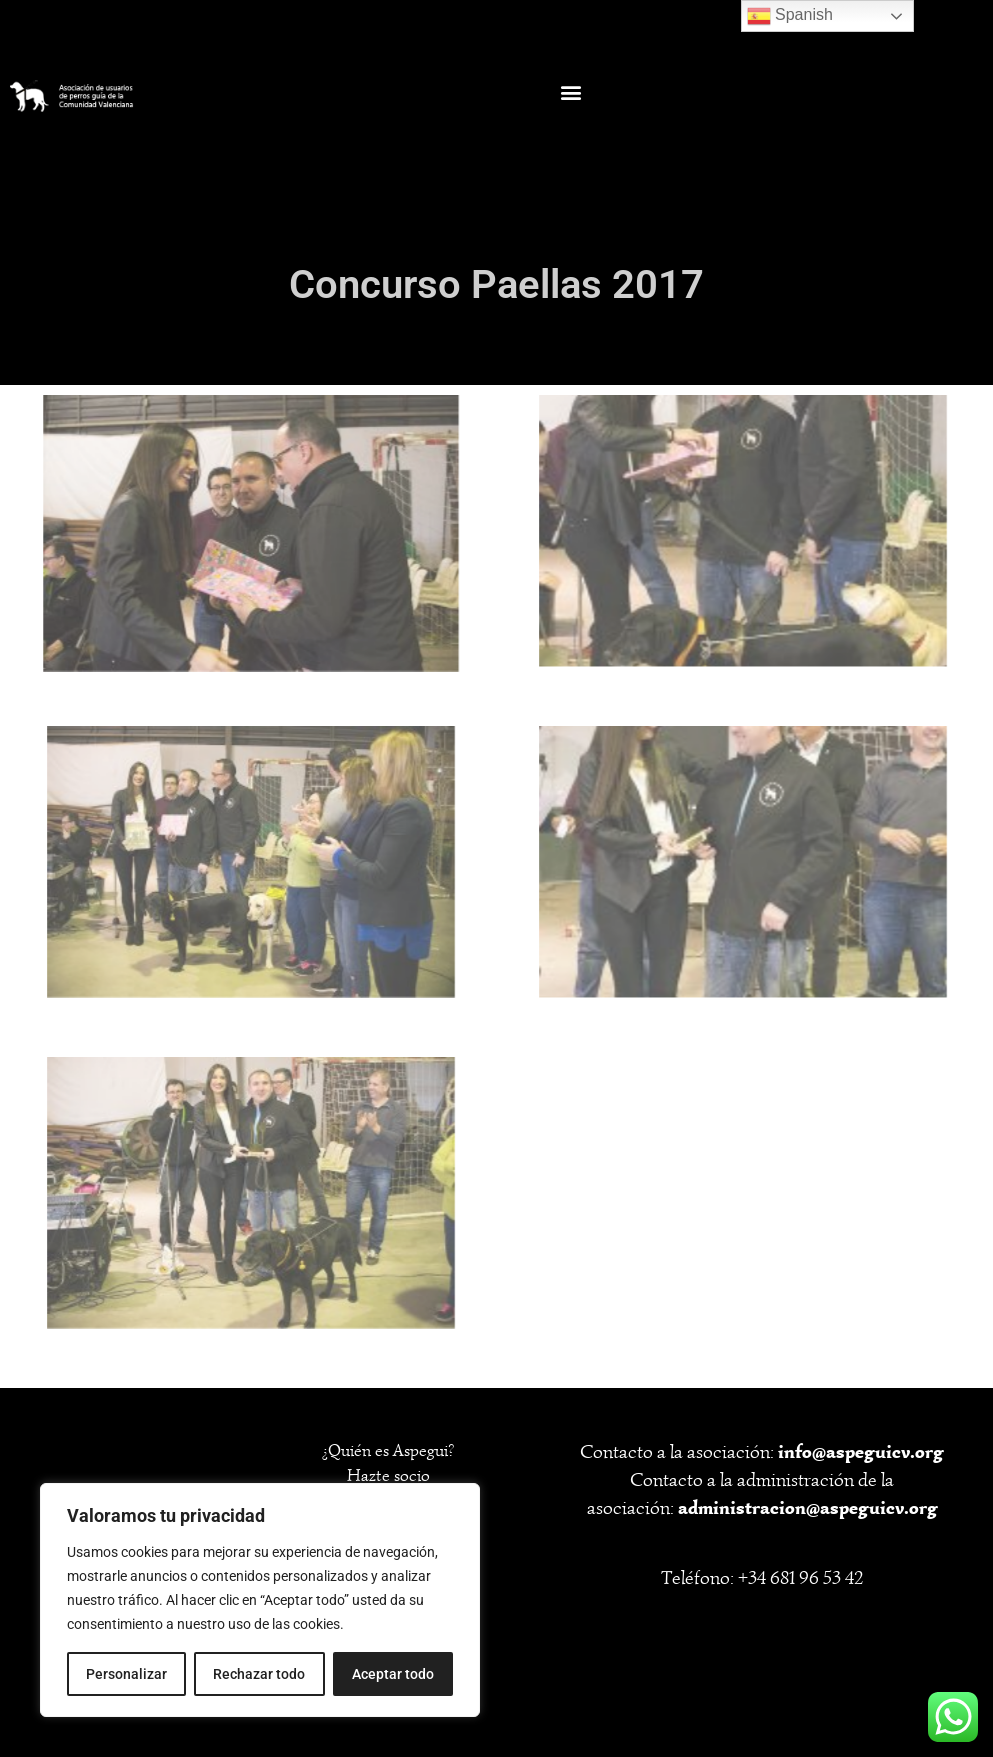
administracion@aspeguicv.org (808, 1507)
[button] (570, 92)
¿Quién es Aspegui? (388, 1450)
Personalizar (126, 1674)
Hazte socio (388, 1475)
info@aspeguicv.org (861, 1451)
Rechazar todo (259, 1674)
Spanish (790, 16)
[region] (260, 1600)
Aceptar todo (393, 1674)
